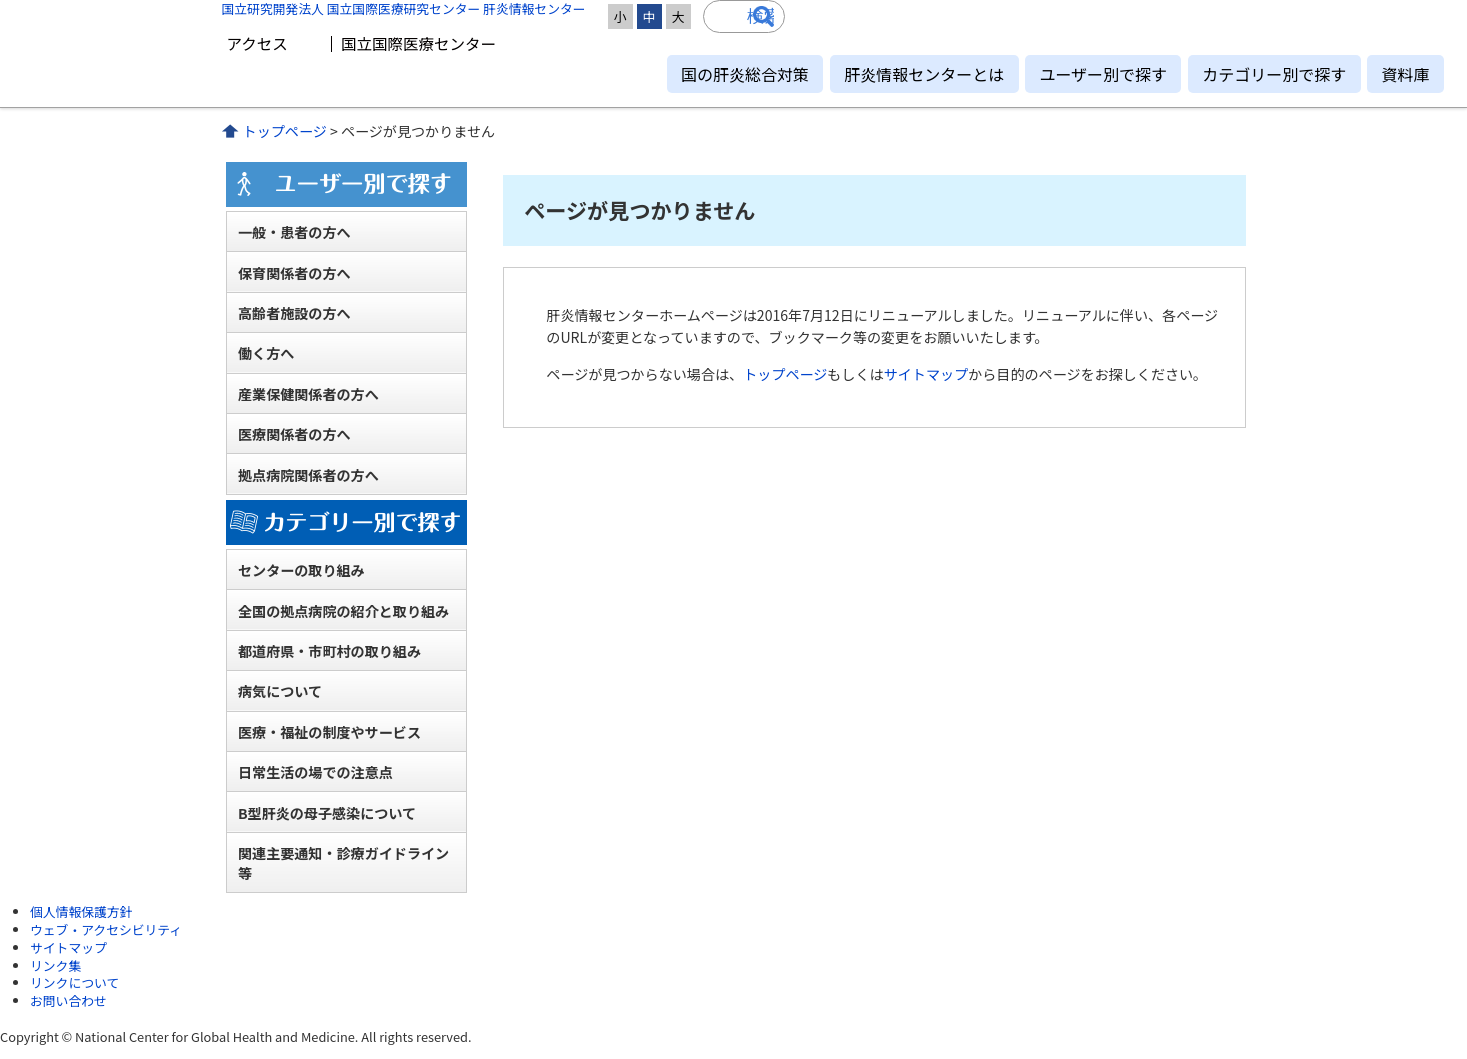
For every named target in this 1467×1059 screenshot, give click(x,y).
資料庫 (1405, 74)
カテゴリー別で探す (1274, 74)
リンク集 (55, 965)
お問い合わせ (68, 1000)
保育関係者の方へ (294, 273)
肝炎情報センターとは (924, 74)
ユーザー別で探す (1103, 74)
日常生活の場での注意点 (315, 772)
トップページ (285, 131)
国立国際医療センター (418, 43)
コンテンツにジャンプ (0, 0)
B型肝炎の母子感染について (327, 813)
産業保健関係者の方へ (308, 394)
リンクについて (74, 982)
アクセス (257, 43)
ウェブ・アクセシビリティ (106, 929)
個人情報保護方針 (81, 911)
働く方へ (266, 353)
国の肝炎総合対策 (745, 74)
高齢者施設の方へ (294, 313)
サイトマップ (926, 374)
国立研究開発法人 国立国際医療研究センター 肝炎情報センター (404, 9)
